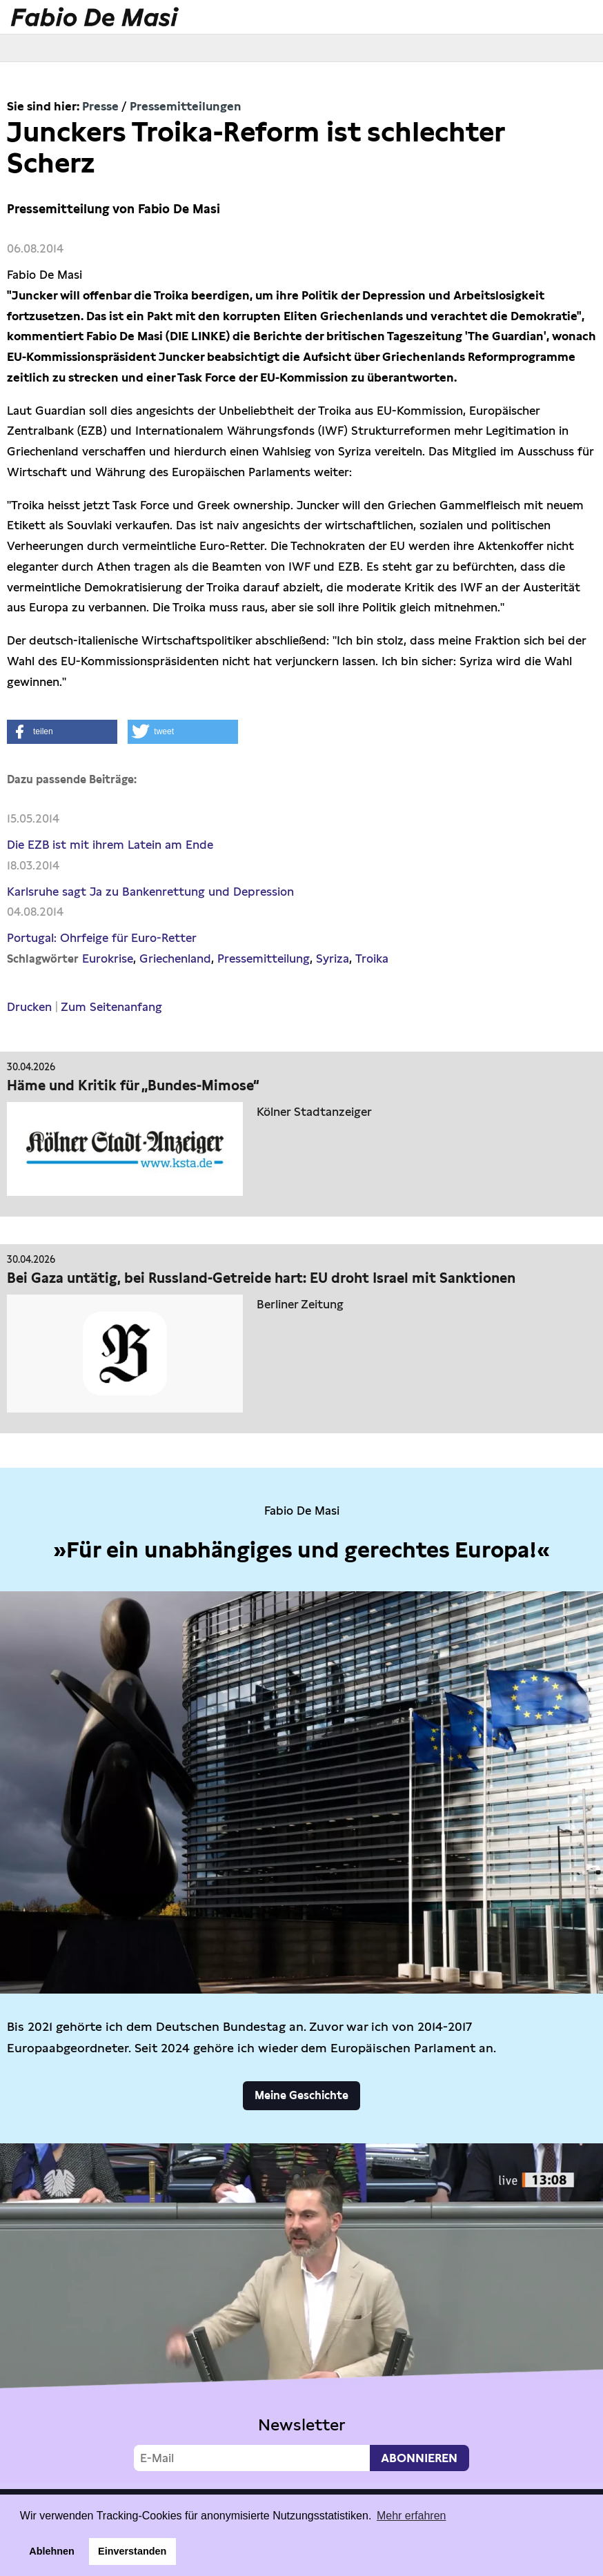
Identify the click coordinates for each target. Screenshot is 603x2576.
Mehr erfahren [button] (411, 2515)
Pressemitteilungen (185, 106)
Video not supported (301, 2313)
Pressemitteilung (263, 958)
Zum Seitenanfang (111, 1007)
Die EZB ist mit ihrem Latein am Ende (110, 845)
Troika (371, 958)
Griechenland (175, 958)
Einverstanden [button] (132, 2551)
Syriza (332, 958)
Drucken (29, 1007)
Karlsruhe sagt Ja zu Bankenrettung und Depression (150, 891)
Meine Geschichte (301, 2095)
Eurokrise (107, 958)
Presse (100, 106)
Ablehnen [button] (52, 2551)
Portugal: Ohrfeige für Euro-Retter (102, 938)
